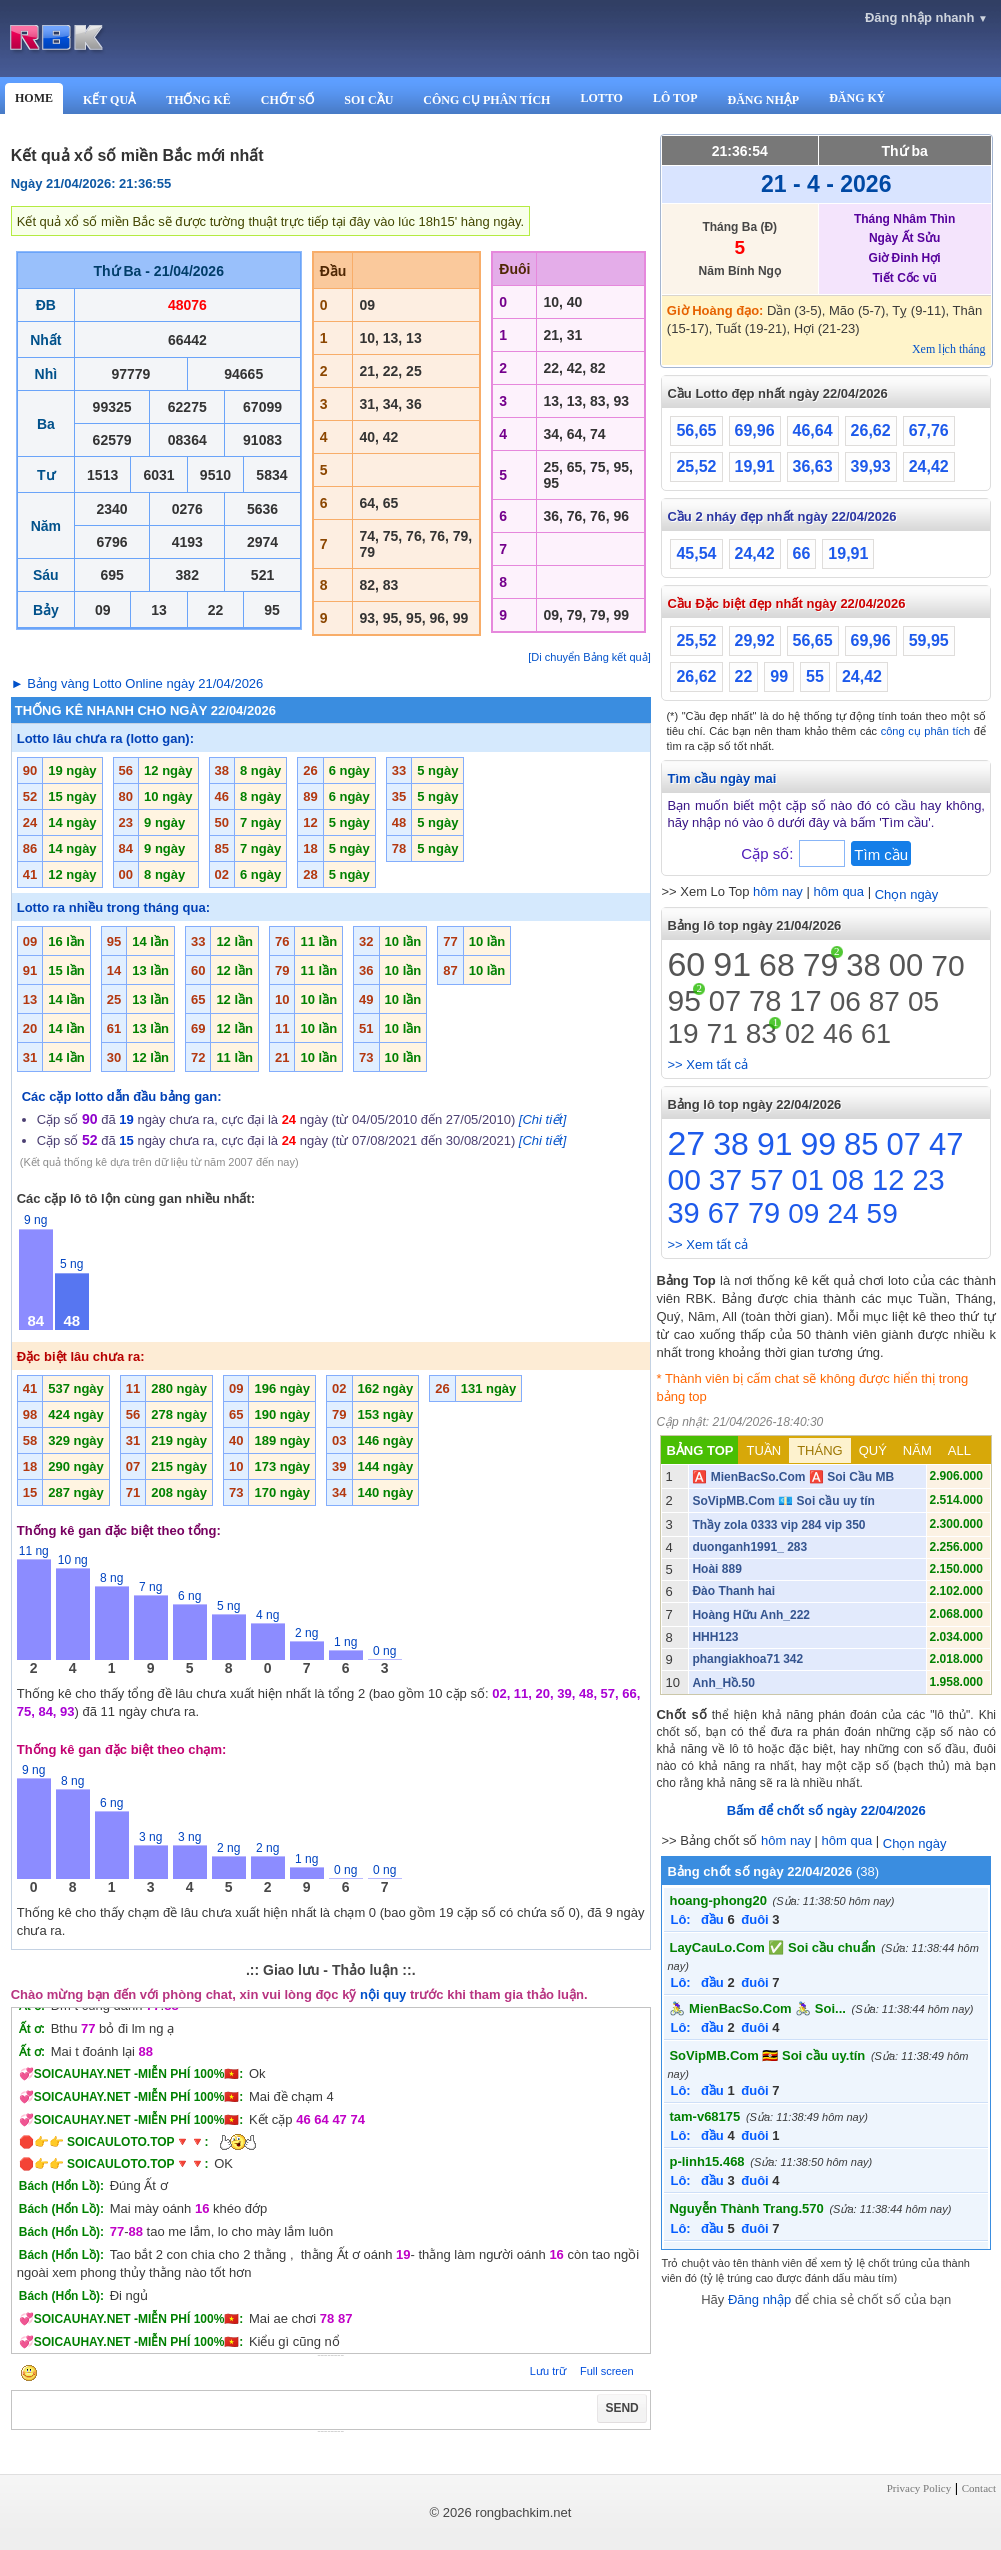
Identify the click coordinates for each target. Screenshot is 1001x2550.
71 (722, 1033)
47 (946, 1144)
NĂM (917, 1450)
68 (777, 965)
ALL (959, 1450)
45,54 (696, 553)
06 (845, 1001)
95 (683, 1000)
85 (861, 1144)
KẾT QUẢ (109, 100)
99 (779, 676)
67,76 (929, 430)
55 (815, 676)
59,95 (929, 640)
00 (906, 965)
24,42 (929, 466)
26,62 (871, 430)
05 (923, 1001)
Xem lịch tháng (949, 349)
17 (805, 1001)
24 (842, 1213)
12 (888, 1180)
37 (725, 1179)
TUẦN (763, 1450)
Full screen (607, 2371)
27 (686, 1143)
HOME (34, 98)
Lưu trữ (548, 2371)
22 (744, 676)
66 (802, 553)
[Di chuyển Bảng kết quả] (589, 657)
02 (800, 1034)
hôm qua (838, 891)
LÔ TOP (675, 98)
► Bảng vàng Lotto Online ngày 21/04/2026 (137, 683)
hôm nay (778, 891)
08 (848, 1180)
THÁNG (820, 1450)
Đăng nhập (759, 2299)
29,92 (755, 640)
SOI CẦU (368, 100)
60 (686, 964)
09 (803, 1213)
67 (724, 1213)
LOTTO (601, 98)
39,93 (871, 466)
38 (863, 965)
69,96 (755, 430)
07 (725, 1001)
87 (884, 1001)
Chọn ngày (907, 894)
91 (732, 964)
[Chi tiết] (542, 1119)
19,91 (755, 466)
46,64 (813, 430)
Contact (979, 2488)
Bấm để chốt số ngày (826, 1810)
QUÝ (873, 1450)
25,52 (696, 466)
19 (682, 1033)
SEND (621, 2408)
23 (928, 1180)
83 (761, 1033)
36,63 (813, 466)
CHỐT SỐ (287, 100)
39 (683, 1213)
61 (876, 1034)
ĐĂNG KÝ (857, 98)
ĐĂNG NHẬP (763, 100)
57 (766, 1179)
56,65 (696, 430)
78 (765, 1001)
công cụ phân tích (926, 731)
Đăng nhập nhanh (926, 17)
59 (882, 1213)
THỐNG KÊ (198, 100)
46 (838, 1034)
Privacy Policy (919, 2488)
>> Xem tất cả (707, 1064)
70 (947, 965)
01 (808, 1180)
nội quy (383, 1994)
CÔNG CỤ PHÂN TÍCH (486, 100)
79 (821, 965)
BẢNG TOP (699, 1450)
